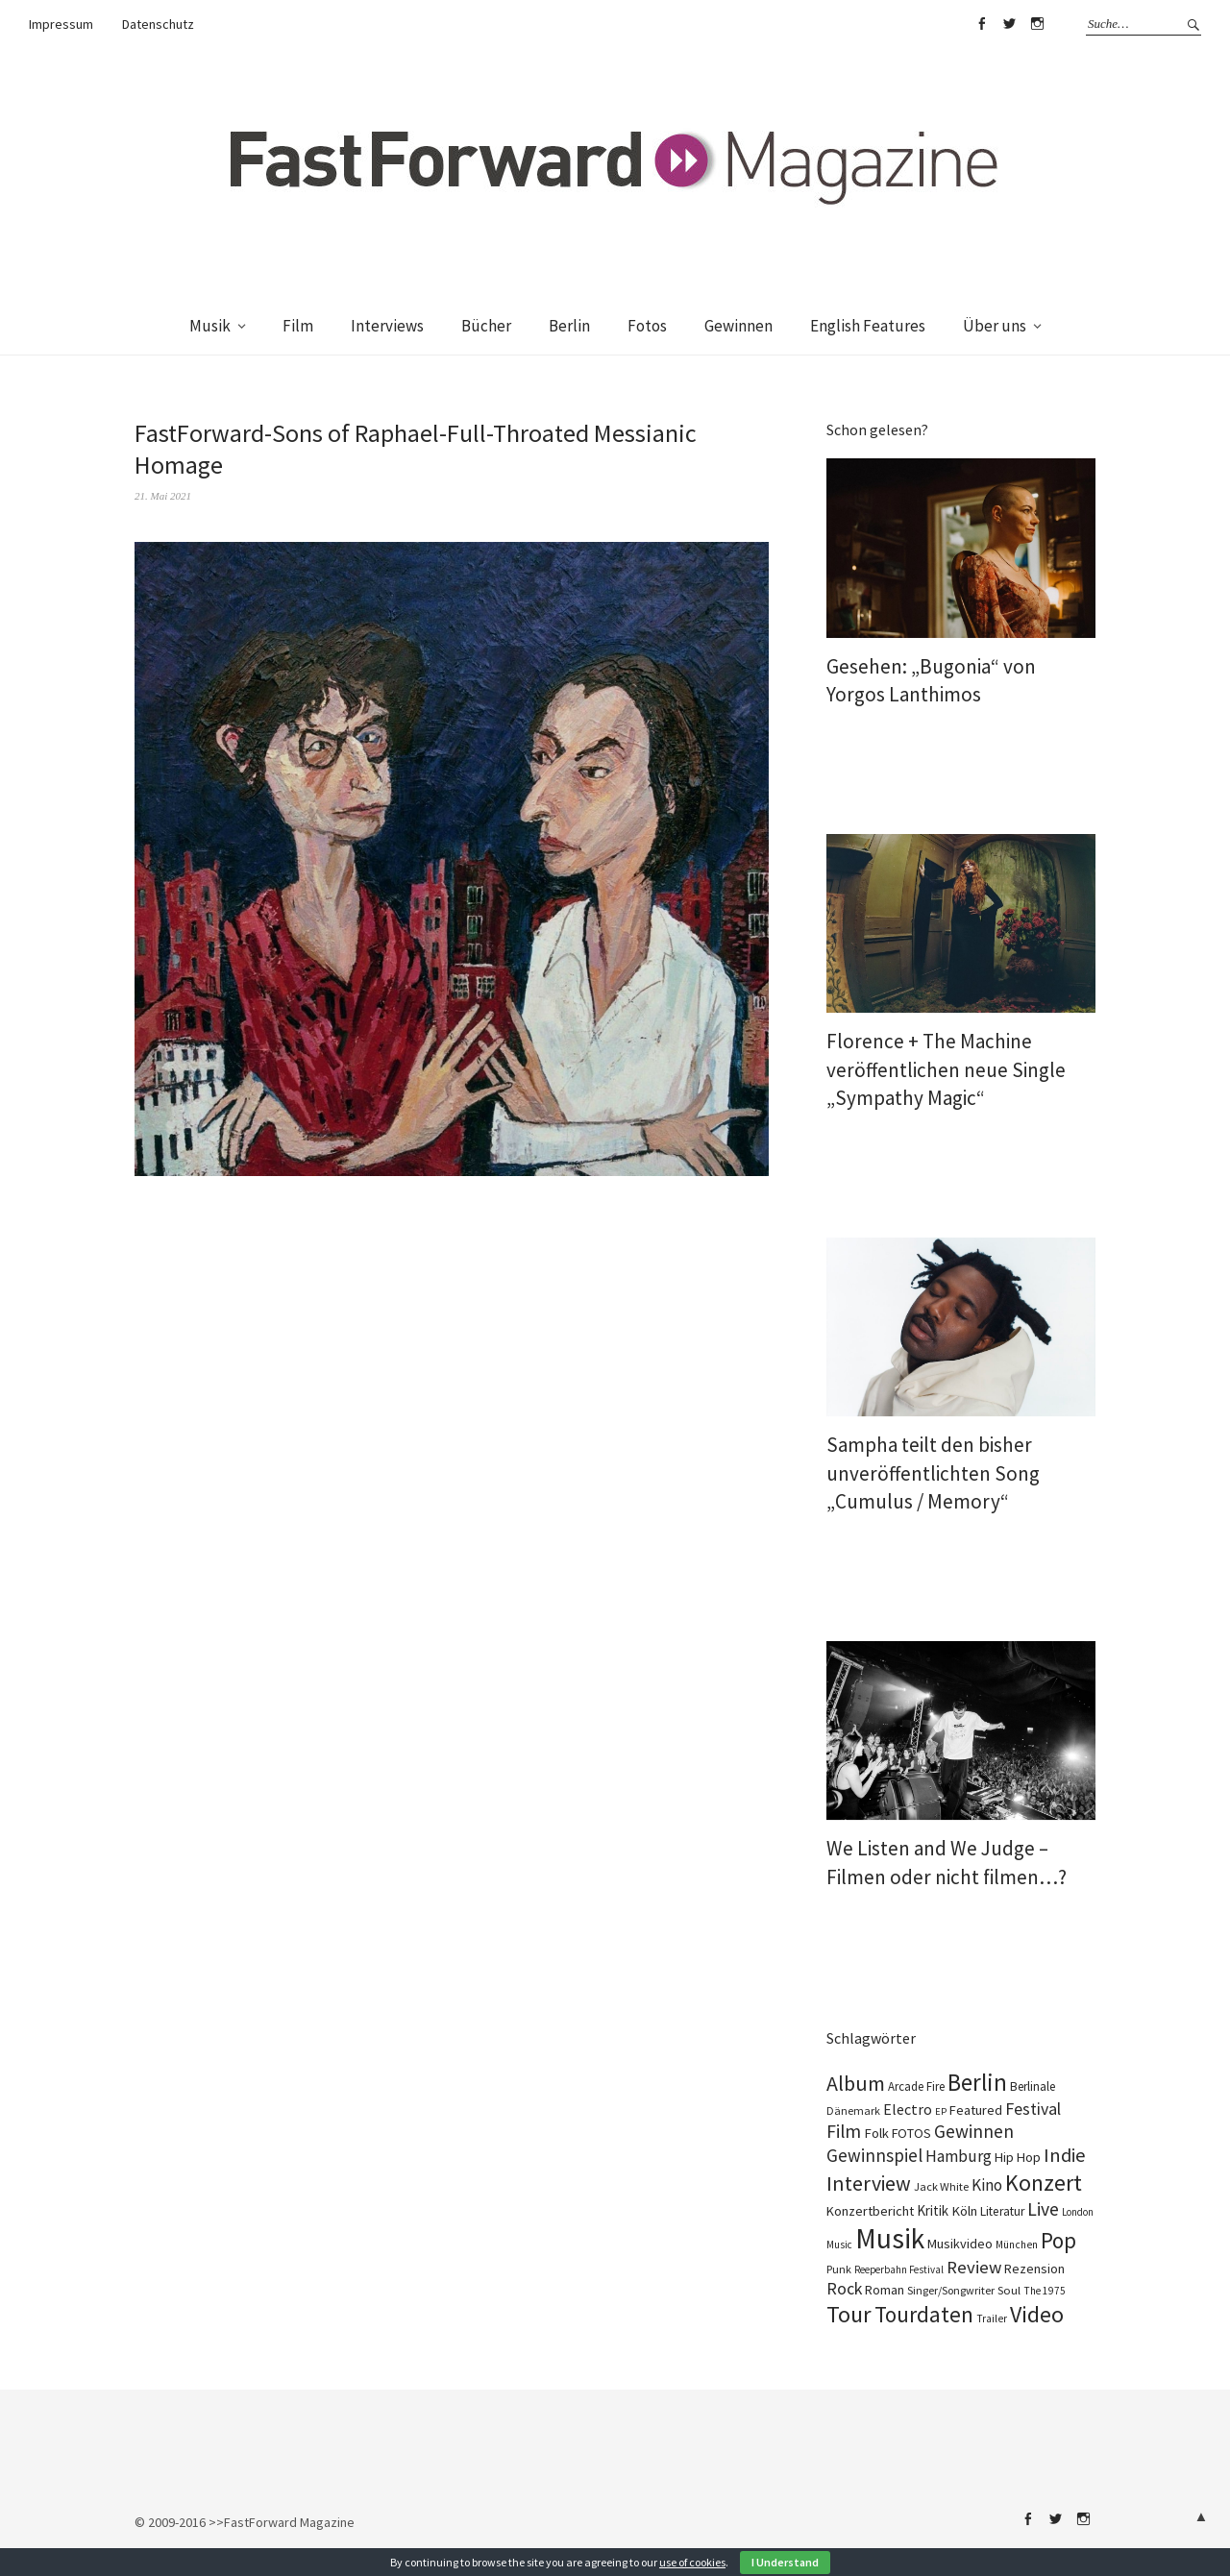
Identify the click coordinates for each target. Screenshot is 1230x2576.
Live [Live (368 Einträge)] (1043, 2208)
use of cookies (692, 2562)
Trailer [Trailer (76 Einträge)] (991, 2318)
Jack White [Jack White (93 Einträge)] (941, 2186)
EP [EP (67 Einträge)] (941, 2111)
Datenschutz (158, 24)
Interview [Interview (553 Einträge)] (868, 2183)
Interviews (387, 325)
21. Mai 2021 (163, 496)
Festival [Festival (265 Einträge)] (1033, 2109)
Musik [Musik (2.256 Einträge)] (889, 2238)
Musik (210, 325)
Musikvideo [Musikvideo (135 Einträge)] (960, 2243)
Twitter (1009, 24)
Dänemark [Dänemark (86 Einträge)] (853, 2110)
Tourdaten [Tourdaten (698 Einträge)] (923, 2314)
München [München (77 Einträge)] (1017, 2244)
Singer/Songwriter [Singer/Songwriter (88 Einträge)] (951, 2290)
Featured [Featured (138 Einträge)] (975, 2110)
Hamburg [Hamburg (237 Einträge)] (958, 2156)
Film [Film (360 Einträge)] (843, 2131)
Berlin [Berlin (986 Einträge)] (977, 2082)
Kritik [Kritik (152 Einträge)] (932, 2210)
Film (298, 325)
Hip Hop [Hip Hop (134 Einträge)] (1018, 2157)
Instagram (1036, 24)
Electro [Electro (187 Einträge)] (907, 2109)
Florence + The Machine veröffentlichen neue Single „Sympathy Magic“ (946, 1069)
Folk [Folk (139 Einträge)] (876, 2133)
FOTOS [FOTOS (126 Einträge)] (911, 2133)
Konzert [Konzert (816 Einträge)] (1043, 2182)
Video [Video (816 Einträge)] (1037, 2314)
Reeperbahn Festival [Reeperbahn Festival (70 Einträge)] (899, 2269)
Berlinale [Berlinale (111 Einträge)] (1032, 2086)
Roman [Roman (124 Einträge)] (884, 2289)
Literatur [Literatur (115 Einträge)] (1002, 2211)
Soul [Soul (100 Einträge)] (1009, 2289)
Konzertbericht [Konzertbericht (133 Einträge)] (870, 2211)
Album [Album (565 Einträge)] (855, 2083)
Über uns (994, 325)
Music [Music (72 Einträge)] (839, 2244)
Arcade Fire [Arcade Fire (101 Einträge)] (916, 2086)
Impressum (61, 24)
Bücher (486, 325)
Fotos (647, 325)
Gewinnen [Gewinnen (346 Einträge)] (974, 2131)
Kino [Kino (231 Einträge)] (987, 2185)
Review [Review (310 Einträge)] (974, 2267)
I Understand (785, 2562)
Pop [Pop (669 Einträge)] (1058, 2240)
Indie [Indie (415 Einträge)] (1065, 2155)
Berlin (569, 325)
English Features (867, 325)
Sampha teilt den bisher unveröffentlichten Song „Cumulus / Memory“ (933, 1473)
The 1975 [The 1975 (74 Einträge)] (1044, 2290)
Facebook (981, 24)
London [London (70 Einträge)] (1078, 2212)
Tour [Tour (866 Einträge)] (849, 2314)
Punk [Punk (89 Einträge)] (838, 2269)
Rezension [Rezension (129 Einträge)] (1034, 2268)
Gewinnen (738, 325)
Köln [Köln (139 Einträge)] (964, 2211)
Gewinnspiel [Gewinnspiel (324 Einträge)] (874, 2155)
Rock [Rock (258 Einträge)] (844, 2288)
